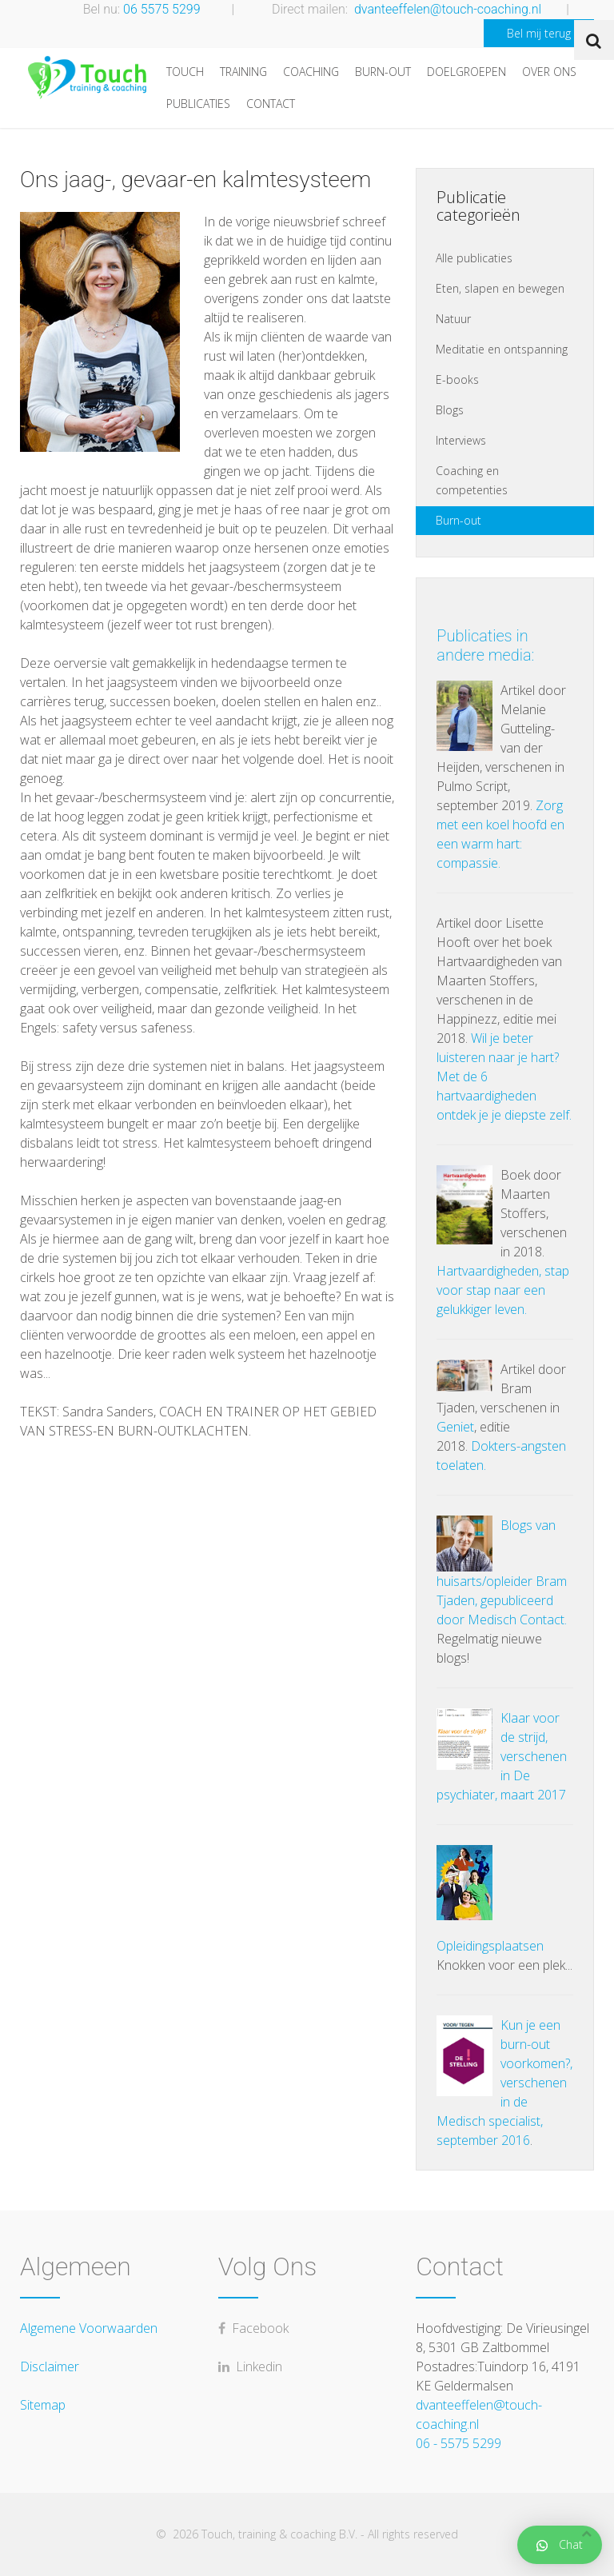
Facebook (253, 2328)
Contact (270, 103)
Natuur (453, 318)
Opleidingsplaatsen (490, 1946)
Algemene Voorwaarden (88, 2328)
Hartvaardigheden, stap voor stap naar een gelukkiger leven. (503, 1290)
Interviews (461, 440)
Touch (185, 71)
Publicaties (198, 103)
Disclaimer (49, 2366)
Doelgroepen (466, 71)
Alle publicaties (474, 258)
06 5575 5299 (162, 9)
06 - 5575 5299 (458, 2443)
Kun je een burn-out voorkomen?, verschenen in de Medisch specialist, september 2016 (504, 2082)
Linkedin (250, 2366)
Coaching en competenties (472, 480)
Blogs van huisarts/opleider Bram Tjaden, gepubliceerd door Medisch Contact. (502, 1572)
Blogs (450, 409)
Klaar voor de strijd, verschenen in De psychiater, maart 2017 (502, 1756)
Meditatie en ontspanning (502, 349)
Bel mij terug (539, 33)
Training (243, 71)
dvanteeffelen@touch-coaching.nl (447, 9)
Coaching (311, 71)
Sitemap (43, 2405)
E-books (457, 379)
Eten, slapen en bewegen (500, 288)
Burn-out (383, 71)
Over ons (549, 71)
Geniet (455, 1427)
